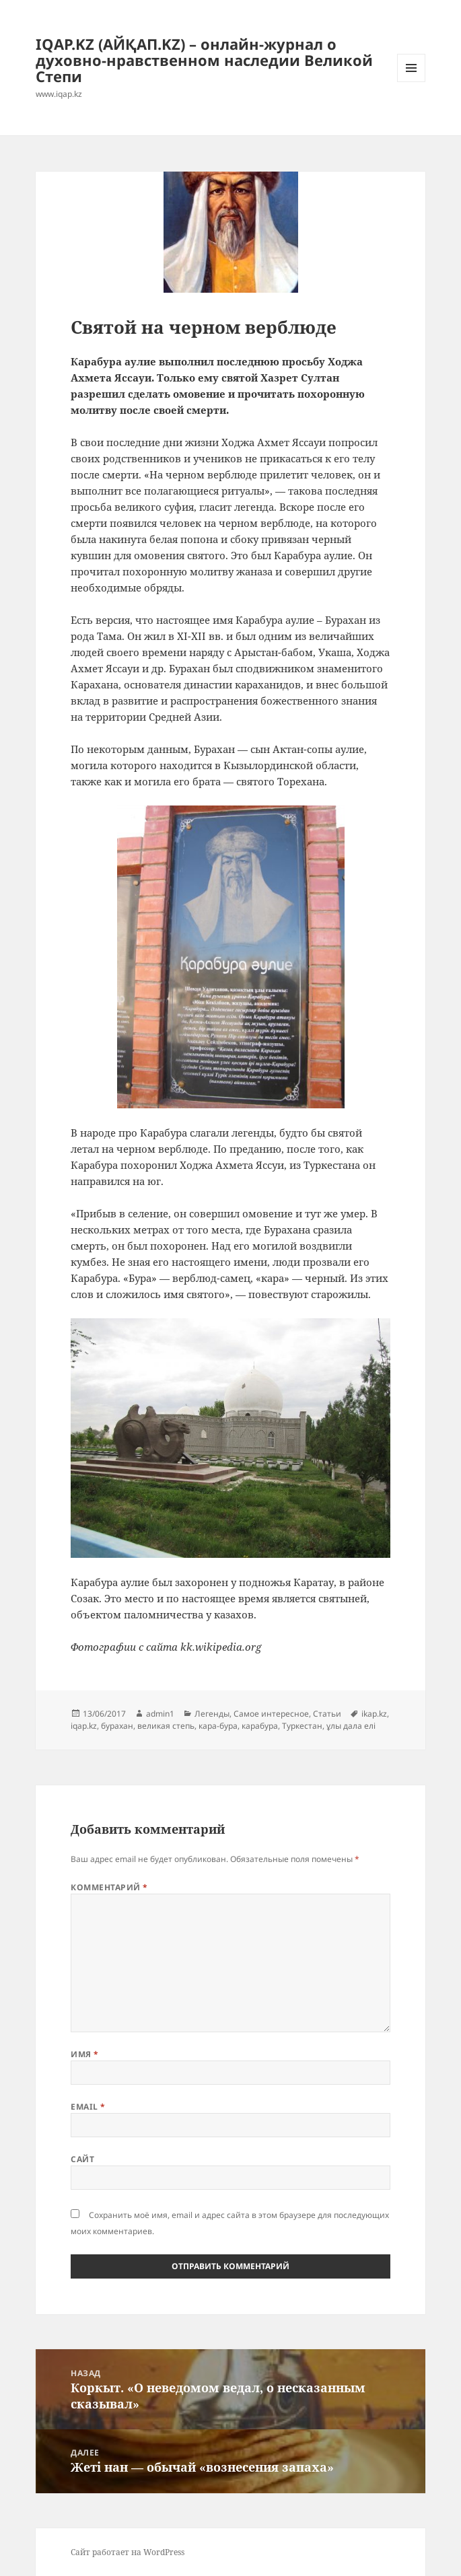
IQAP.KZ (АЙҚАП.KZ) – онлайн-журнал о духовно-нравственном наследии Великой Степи (204, 60)
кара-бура (218, 1725)
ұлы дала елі (351, 1725)
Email (88, 2106)
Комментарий (109, 1887)
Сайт (82, 2159)
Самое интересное (271, 1713)
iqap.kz (84, 1725)
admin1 (160, 1713)
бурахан (117, 1725)
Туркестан (302, 1725)
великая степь (165, 1725)
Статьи (327, 1713)
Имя (84, 2054)
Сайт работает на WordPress (127, 2552)
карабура (260, 1725)
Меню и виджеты (411, 81)
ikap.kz (374, 1713)
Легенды (211, 1713)
